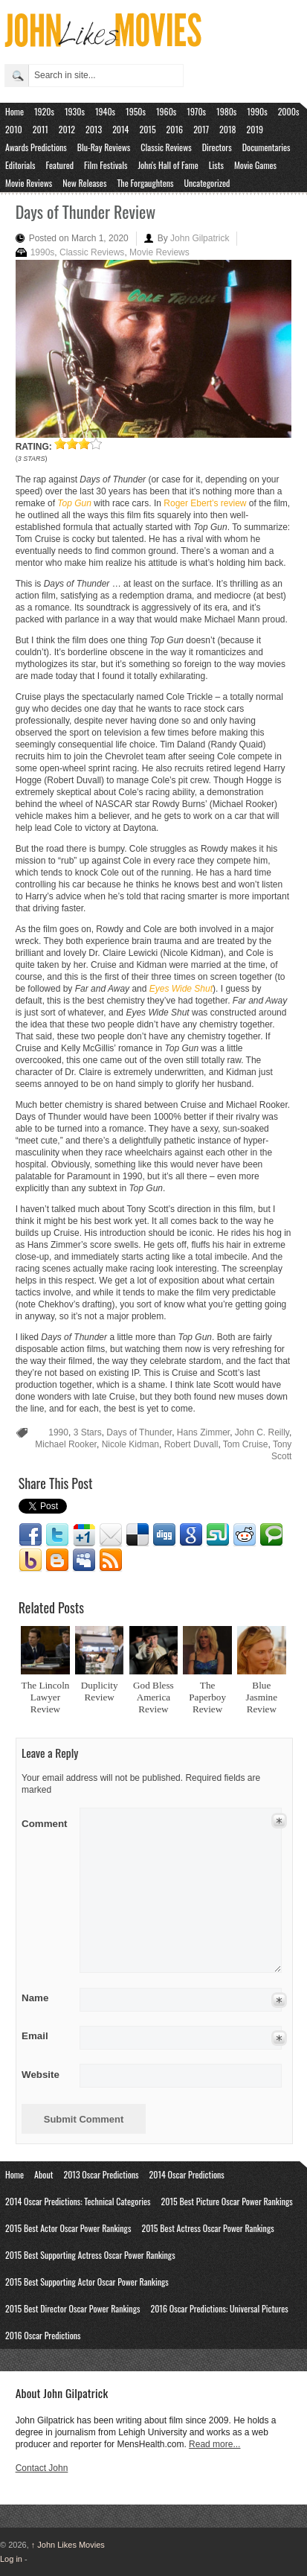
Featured (59, 165)
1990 (58, 1432)
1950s (136, 111)
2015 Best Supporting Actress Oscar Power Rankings (90, 2254)
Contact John (42, 2468)
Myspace (84, 1560)
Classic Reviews (165, 147)
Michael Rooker (66, 1444)
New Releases (84, 182)
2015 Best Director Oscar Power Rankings (72, 2308)
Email (111, 1535)
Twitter (57, 1535)
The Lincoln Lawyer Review (46, 1697)
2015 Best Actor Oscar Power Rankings (68, 2228)
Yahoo (30, 1560)
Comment (46, 1821)
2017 (201, 129)
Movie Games (255, 165)
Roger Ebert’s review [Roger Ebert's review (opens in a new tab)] (205, 503)
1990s (257, 111)
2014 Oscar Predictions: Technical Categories (78, 2201)
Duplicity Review (99, 1691)
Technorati (271, 1535)
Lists (216, 165)
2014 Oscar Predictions (186, 2174)
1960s (166, 111)
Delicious (137, 1535)
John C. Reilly (262, 1432)
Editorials (20, 165)
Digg (164, 1535)
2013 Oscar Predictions (100, 2174)
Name (46, 1998)
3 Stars (88, 1432)
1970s (196, 111)
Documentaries (266, 147)
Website (40, 2074)
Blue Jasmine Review (262, 1697)
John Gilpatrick (199, 238)
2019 (255, 129)
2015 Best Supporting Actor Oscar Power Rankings (87, 2281)
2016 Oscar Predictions (43, 2335)
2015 (147, 129)
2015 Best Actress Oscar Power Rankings (207, 2228)
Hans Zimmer (203, 1432)
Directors (217, 147)
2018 (227, 129)
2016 (175, 129)
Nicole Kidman (130, 1444)
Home (14, 111)
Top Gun (74, 503)
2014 (120, 129)
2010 (13, 129)
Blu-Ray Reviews (104, 147)
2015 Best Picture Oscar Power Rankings (227, 2201)
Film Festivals (105, 165)
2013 (93, 129)
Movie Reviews (28, 182)
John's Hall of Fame (168, 165)
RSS (111, 1560)
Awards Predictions (36, 147)
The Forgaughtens (145, 182)
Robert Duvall (191, 1444)
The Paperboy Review (207, 1697)
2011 (40, 129)
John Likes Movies (68, 2544)
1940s (105, 111)
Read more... (214, 2444)
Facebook (30, 1535)
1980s (226, 111)
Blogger (57, 1560)
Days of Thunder (139, 1432)
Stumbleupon (218, 1535)
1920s (44, 111)
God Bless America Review (153, 1697)
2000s (289, 111)
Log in (11, 2558)
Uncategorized (207, 182)
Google (191, 1535)
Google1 (84, 1535)
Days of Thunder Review (86, 211)
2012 (67, 129)
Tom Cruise (245, 1444)
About (43, 2174)
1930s (75, 111)
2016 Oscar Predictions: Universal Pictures (219, 2308)
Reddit (244, 1535)
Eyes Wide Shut (181, 988)
